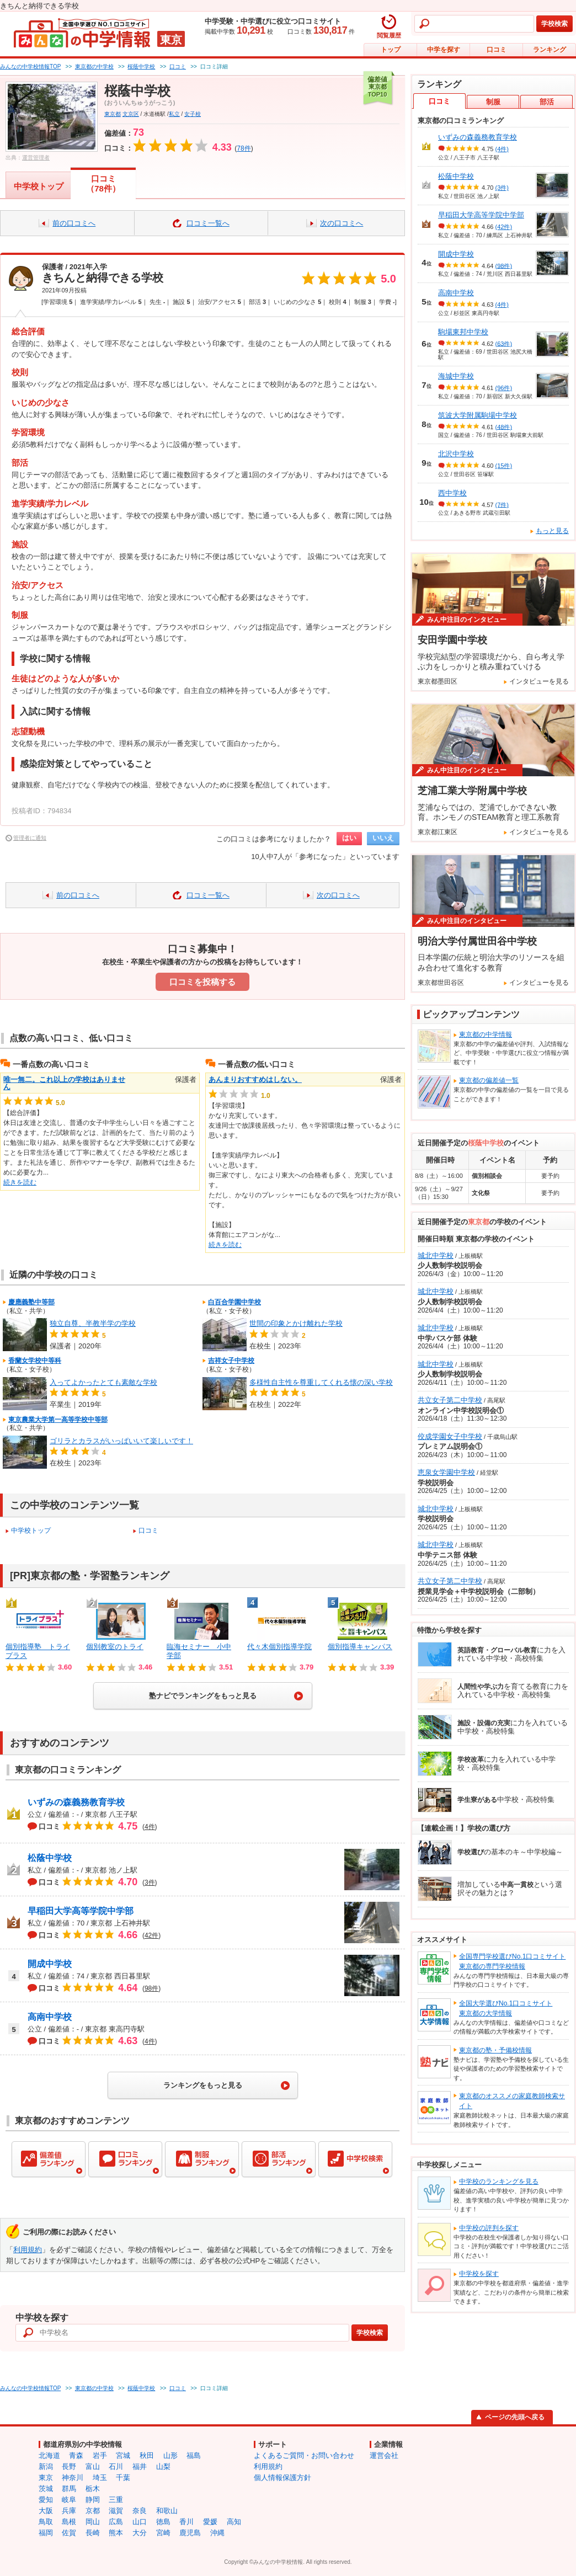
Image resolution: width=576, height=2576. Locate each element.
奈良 (139, 2510)
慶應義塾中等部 (31, 1302)
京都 (93, 2510)
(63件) (504, 343)
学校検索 (554, 24)
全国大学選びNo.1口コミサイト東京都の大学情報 (505, 2008)
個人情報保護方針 (282, 2477)
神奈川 (72, 2477)
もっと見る (552, 531)
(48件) (504, 426)
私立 (174, 114)
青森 (76, 2455)
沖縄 (217, 2533)
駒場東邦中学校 (463, 332)
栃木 (93, 2488)
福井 (139, 2466)
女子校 (192, 114)
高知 (234, 2522)
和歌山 (167, 2510)
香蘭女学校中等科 (34, 1360)
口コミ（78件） (103, 183)
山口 (139, 2522)
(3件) (502, 187)
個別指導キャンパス (360, 1646)
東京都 (112, 114)
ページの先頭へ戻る (515, 2417)
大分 (139, 2533)
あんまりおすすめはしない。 (255, 1079)
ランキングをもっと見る (202, 2085)
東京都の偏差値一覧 (489, 1080)
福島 (193, 2455)
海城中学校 (456, 376)
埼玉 (100, 2477)
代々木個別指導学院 (279, 1646)
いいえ (383, 838)
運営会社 (384, 2455)
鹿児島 (190, 2533)
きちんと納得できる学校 (102, 277)
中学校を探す (479, 2274)
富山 (93, 2466)
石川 (116, 2466)
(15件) (504, 465)
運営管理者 (36, 157)
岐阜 (69, 2499)
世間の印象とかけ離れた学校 (296, 1323)
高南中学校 (50, 2017)
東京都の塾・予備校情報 (495, 2050)
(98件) (504, 265)
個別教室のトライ (114, 1646)
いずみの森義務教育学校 (76, 1802)
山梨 (163, 2466)
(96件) (504, 388)
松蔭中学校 (50, 1858)
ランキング (549, 50)
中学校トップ (38, 186)
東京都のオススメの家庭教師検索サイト (512, 2101)
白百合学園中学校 (234, 1302)
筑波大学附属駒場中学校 (477, 415)
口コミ (496, 50)
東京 (46, 2477)
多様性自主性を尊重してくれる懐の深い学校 (321, 1382)
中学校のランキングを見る (498, 2181)
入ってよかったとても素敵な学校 (103, 1382)
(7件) (502, 504)
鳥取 (46, 2522)
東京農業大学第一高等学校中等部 (58, 1419)
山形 (170, 2455)
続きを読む (19, 1182)
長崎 (93, 2533)
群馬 (69, 2488)
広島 (116, 2522)
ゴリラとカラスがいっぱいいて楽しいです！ (121, 1441)
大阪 (46, 2510)
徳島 (163, 2522)
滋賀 (116, 2510)
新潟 (46, 2466)
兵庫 (69, 2510)
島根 (69, 2522)
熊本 (116, 2533)
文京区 (130, 114)
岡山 (93, 2522)
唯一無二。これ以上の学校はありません (64, 1083)
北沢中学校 (456, 454)
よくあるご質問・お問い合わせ (304, 2455)
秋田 (147, 2455)
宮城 (123, 2455)
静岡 (93, 2499)
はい (349, 838)
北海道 (49, 2455)
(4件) (502, 149)
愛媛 (210, 2522)
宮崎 (163, 2533)
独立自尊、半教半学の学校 (93, 1323)
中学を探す (443, 50)
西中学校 (452, 493)
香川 (186, 2522)
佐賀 (69, 2533)
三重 (116, 2499)
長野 (69, 2466)
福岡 (46, 2533)
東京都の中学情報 (485, 1034)
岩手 (100, 2455)
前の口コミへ (73, 223)
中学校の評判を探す (489, 2228)
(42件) (504, 226)
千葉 (123, 2477)
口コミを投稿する (202, 981)
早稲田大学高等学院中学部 (81, 1911)
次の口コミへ (341, 223)
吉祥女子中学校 (231, 1360)
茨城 (46, 2488)
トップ (391, 50)
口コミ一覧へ (208, 223)
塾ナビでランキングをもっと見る (203, 1696)
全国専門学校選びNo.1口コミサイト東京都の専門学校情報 (512, 1961)
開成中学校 (50, 1964)
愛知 (46, 2499)
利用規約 (27, 2250)
